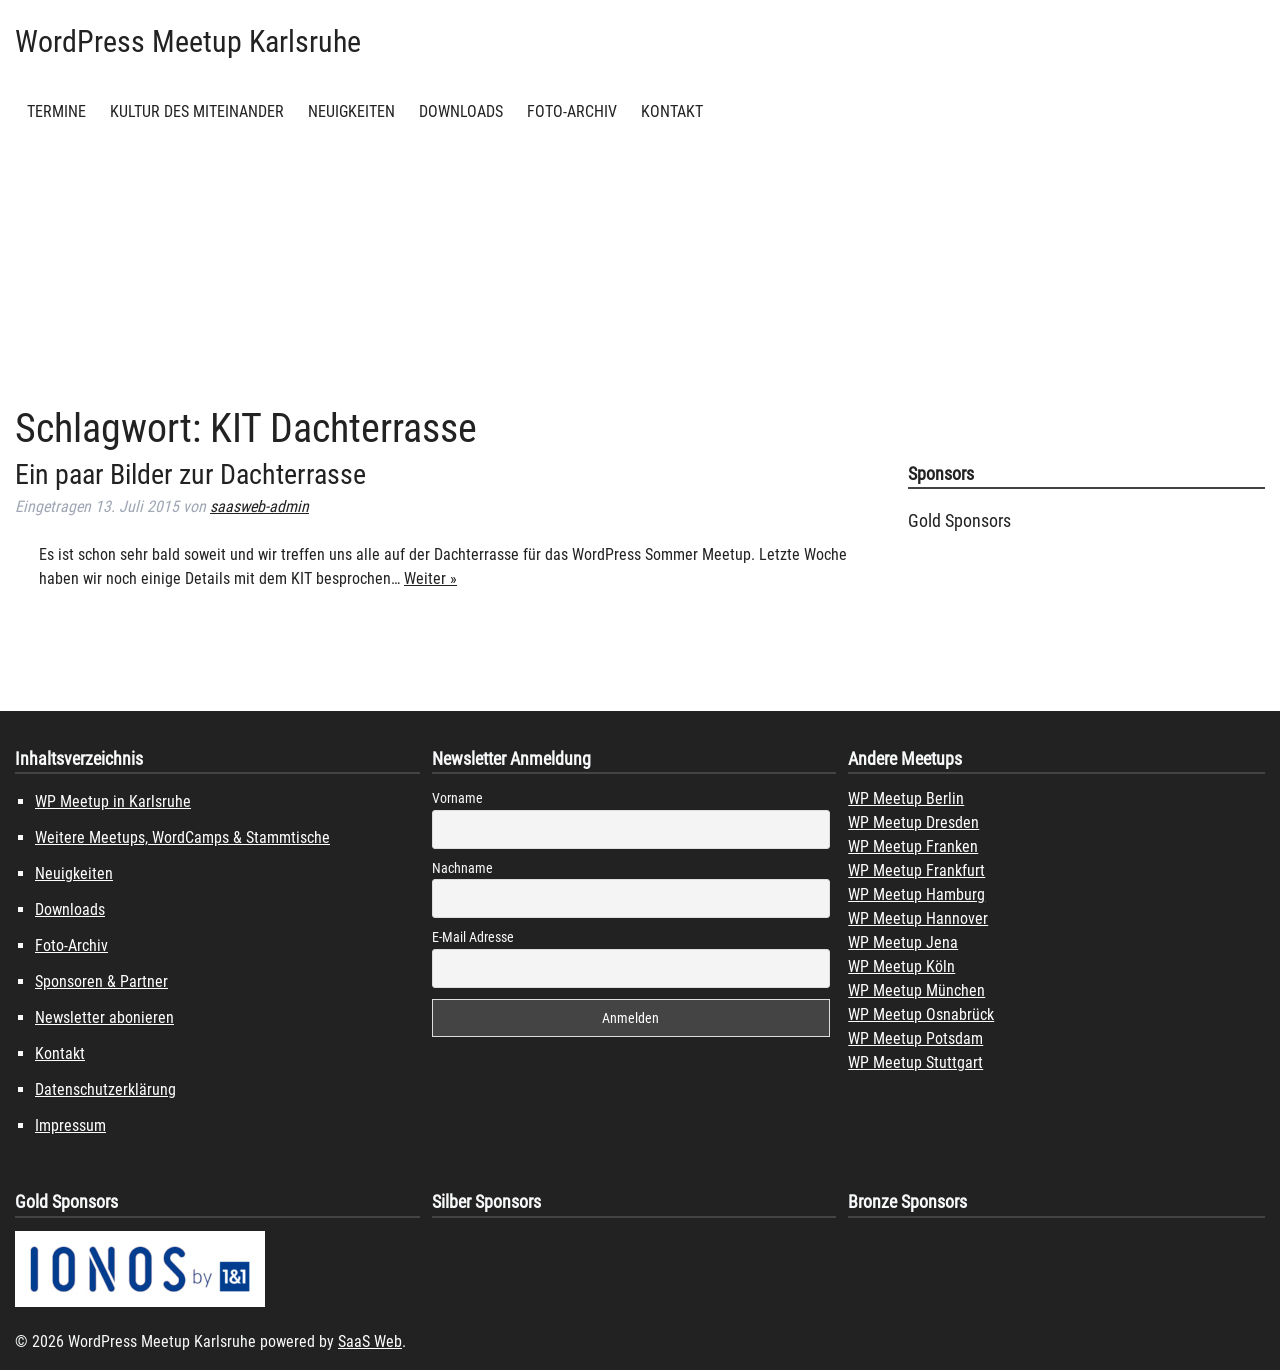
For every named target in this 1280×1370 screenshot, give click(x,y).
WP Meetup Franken (913, 846)
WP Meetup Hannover (918, 918)
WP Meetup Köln (901, 966)
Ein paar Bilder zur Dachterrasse (190, 474)
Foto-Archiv (572, 111)
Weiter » (430, 578)
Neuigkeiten (351, 111)
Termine (56, 111)
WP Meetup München (916, 990)
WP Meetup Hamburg (916, 894)
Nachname (462, 868)
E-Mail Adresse (473, 937)
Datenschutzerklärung (105, 1089)
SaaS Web (370, 1341)
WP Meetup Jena (903, 942)
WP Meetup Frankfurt (916, 870)
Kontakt (672, 111)
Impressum (70, 1125)
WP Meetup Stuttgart (915, 1062)
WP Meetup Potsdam (915, 1038)
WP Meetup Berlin (906, 798)
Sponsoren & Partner (101, 981)
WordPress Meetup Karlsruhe (188, 41)
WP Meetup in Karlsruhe (113, 801)
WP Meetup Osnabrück (921, 1014)
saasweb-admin (259, 506)
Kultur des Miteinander (197, 111)
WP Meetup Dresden (913, 822)
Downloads (461, 111)
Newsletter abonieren (104, 1017)
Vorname (457, 798)
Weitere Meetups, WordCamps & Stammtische (182, 837)
